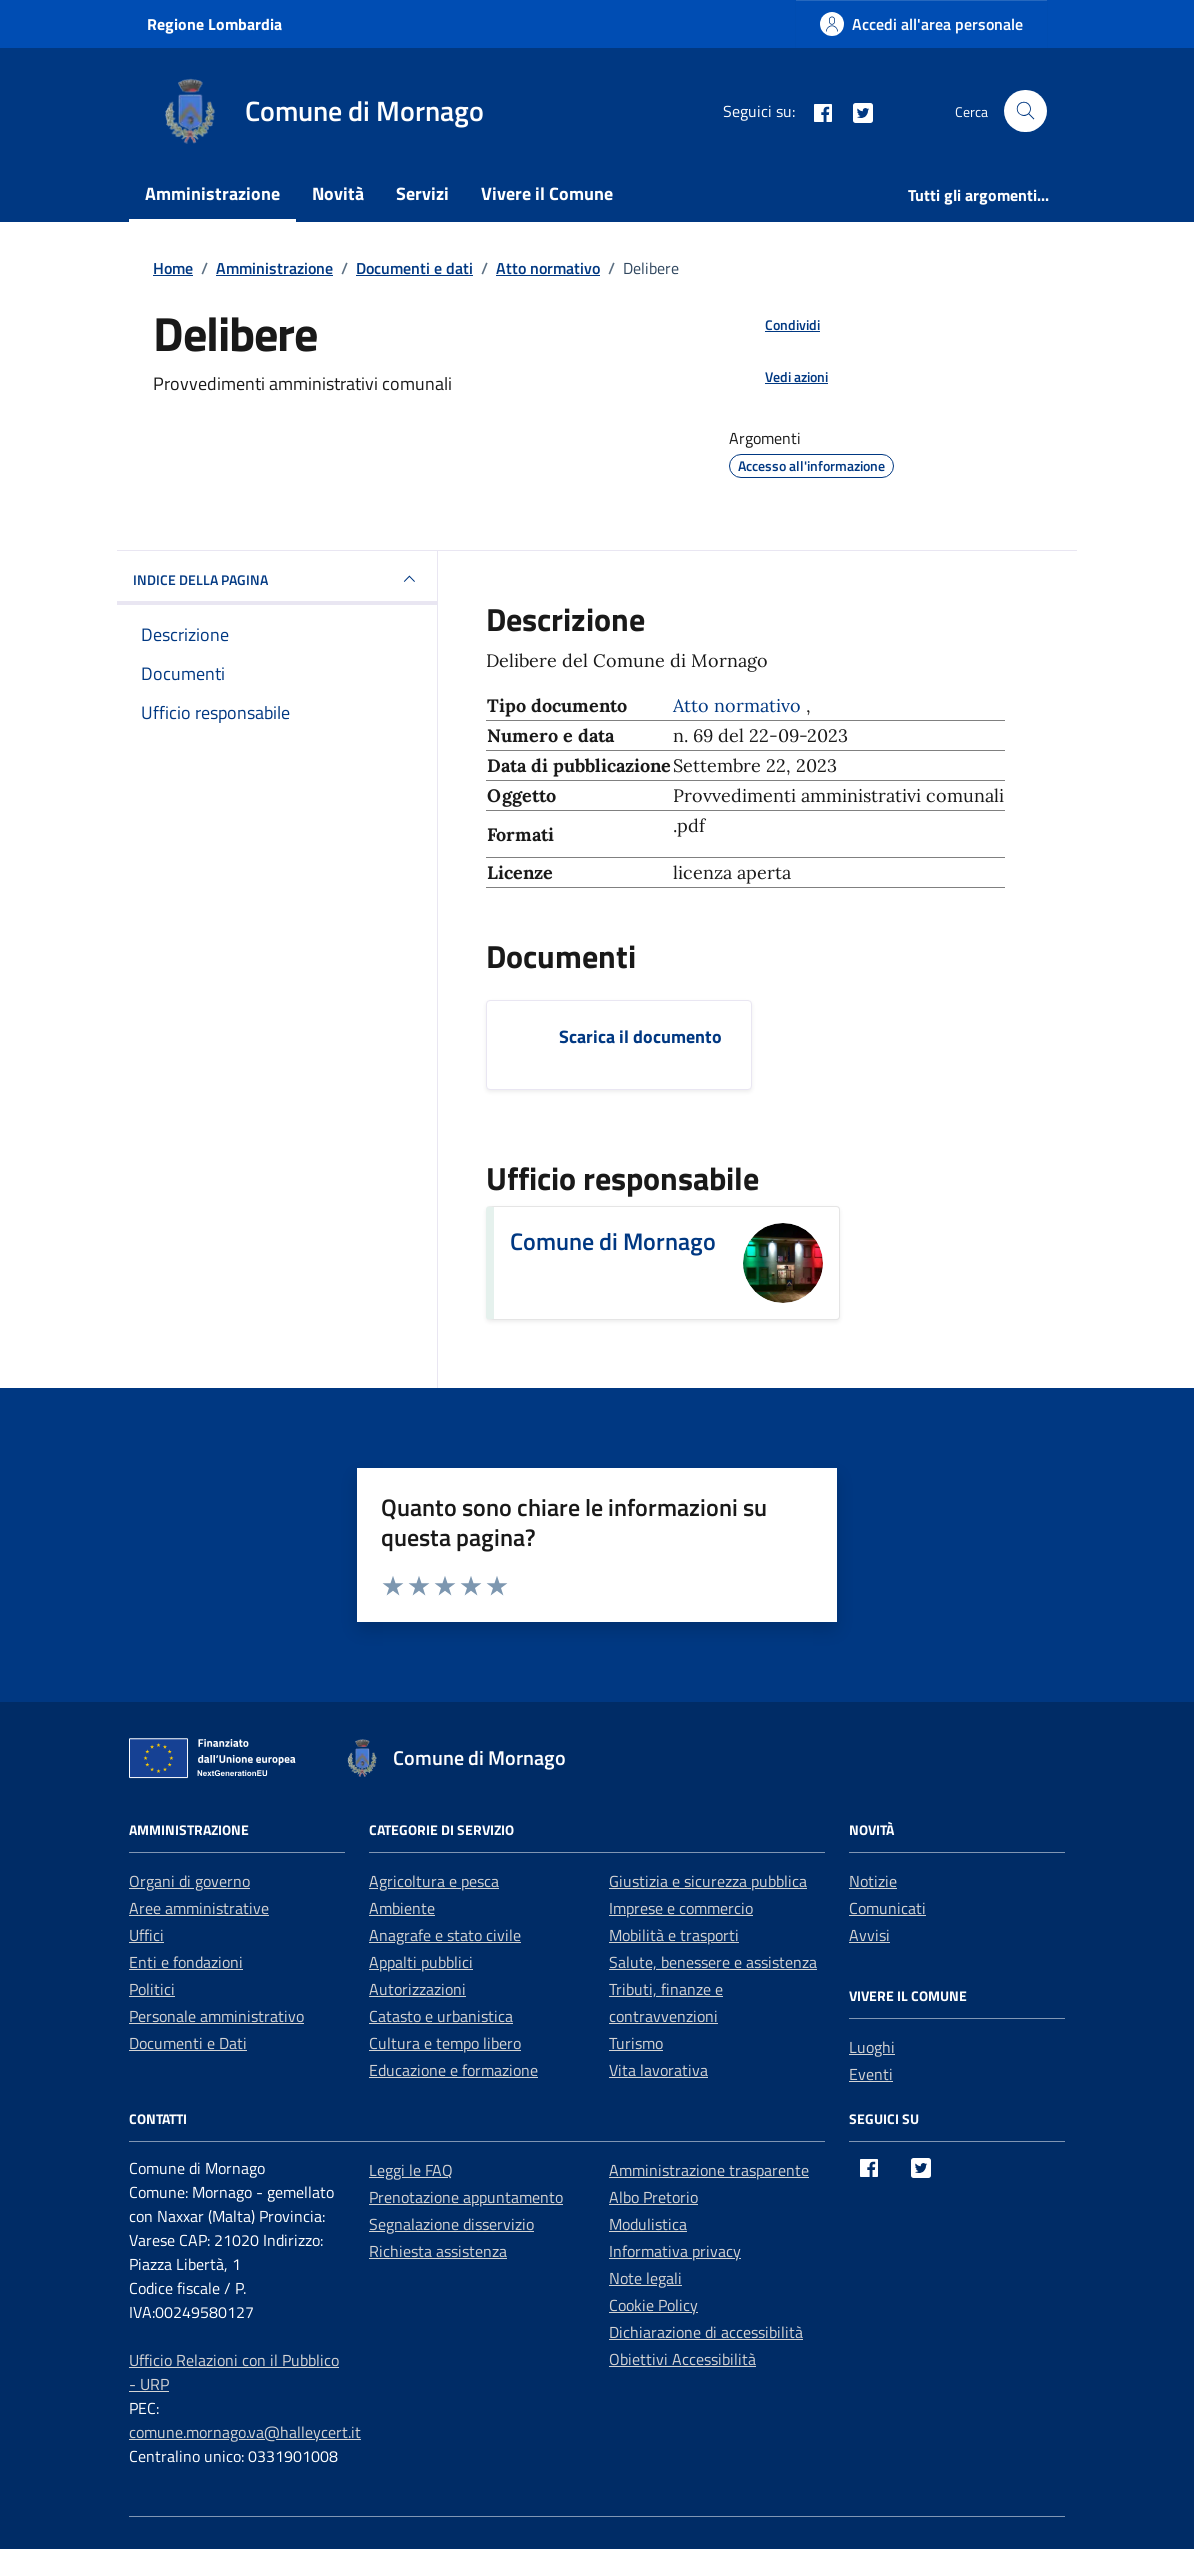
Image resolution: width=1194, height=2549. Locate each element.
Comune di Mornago (613, 1241)
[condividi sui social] (776, 324)
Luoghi (872, 2047)
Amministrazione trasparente (709, 2170)
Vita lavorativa (658, 2070)
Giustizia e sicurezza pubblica (708, 1881)
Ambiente (402, 1908)
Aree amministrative (199, 1908)
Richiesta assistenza (438, 2251)
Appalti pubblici (421, 1962)
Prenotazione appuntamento (466, 2197)
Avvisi (869, 1935)
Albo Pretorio (653, 2197)
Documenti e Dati (188, 2043)
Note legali (645, 2278)
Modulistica (648, 2224)
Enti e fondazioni (186, 1962)
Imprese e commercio (681, 1908)
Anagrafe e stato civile (445, 1935)
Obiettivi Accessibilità (682, 2359)
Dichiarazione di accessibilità (706, 2332)
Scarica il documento (640, 1036)
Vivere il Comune (547, 193)
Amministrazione (212, 193)
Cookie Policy (653, 2305)
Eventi (871, 2074)
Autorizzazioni (417, 1989)
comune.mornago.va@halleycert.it (245, 2432)
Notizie (873, 1881)
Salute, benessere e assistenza (713, 1962)
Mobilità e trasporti (674, 1935)
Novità (338, 193)
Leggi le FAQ (411, 2170)
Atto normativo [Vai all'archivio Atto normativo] (739, 705)
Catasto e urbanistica (441, 2016)
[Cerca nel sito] (1025, 111)
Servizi (422, 193)
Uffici (146, 1935)
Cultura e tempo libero (445, 2043)
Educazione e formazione (453, 2070)
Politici (152, 1989)
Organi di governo (189, 1881)
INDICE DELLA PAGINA (277, 579)
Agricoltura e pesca (434, 1881)
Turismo (636, 2043)
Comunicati (887, 1908)
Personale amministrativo (216, 2016)
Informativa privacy (675, 2251)
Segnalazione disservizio (451, 2224)
